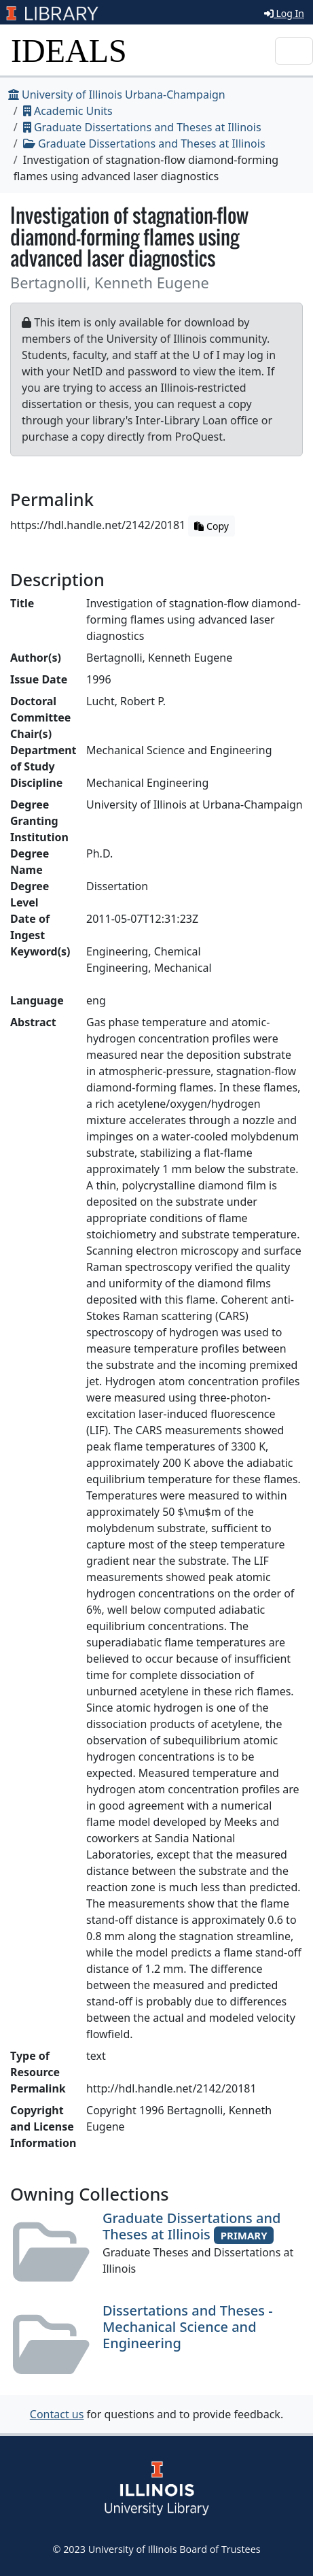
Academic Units (68, 110)
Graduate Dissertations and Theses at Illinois (142, 127)
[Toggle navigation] (294, 51)
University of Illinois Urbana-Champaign (116, 94)
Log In (284, 13)
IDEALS (69, 51)
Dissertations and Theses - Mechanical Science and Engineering (188, 2326)
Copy (211, 526)
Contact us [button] (57, 2414)
